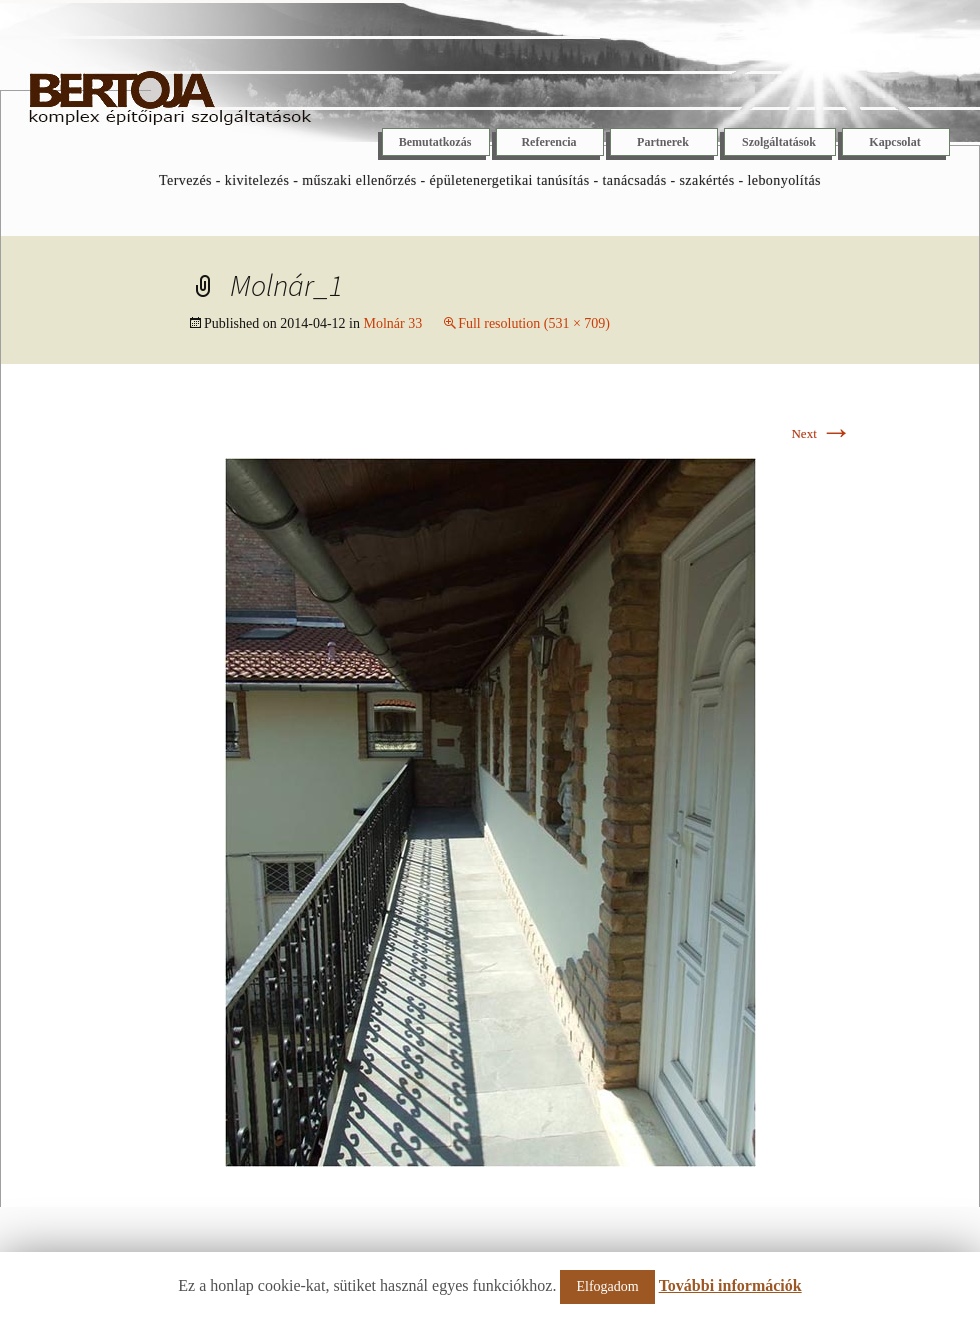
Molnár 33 (392, 323)
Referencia (548, 142)
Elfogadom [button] (607, 1286)
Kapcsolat (894, 142)
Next (821, 433)
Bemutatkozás (435, 142)
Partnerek (663, 142)
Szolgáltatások (779, 142)
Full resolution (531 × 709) (534, 323)
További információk (730, 1285)
